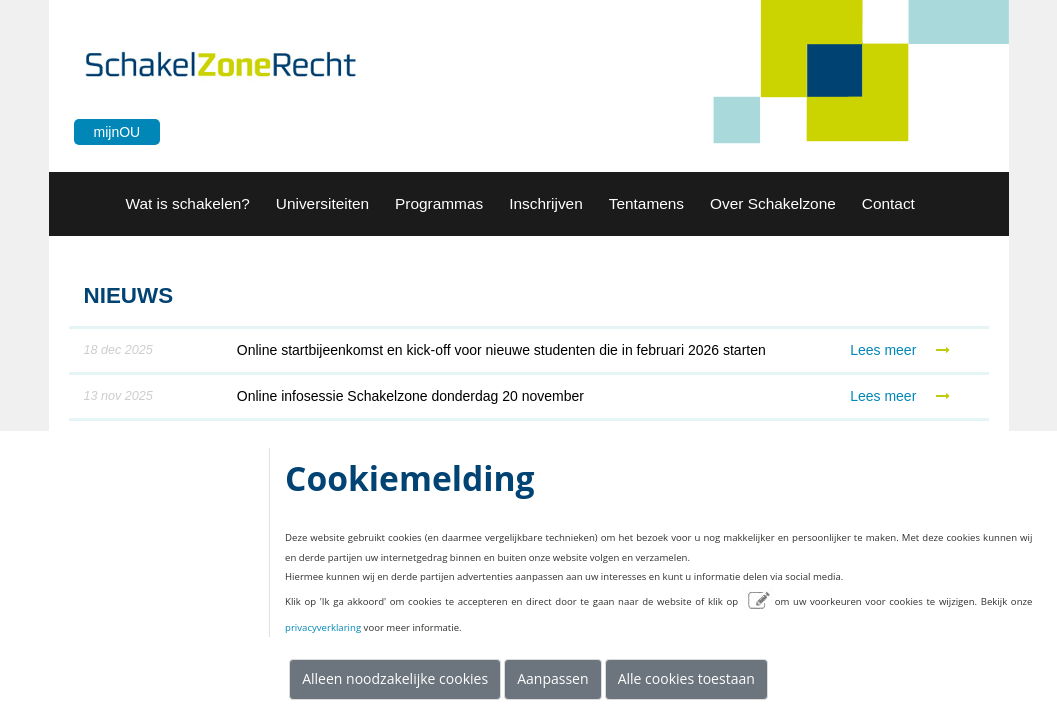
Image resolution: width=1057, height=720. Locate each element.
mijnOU (117, 132)
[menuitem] (188, 204)
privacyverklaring (323, 627)
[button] (322, 204)
